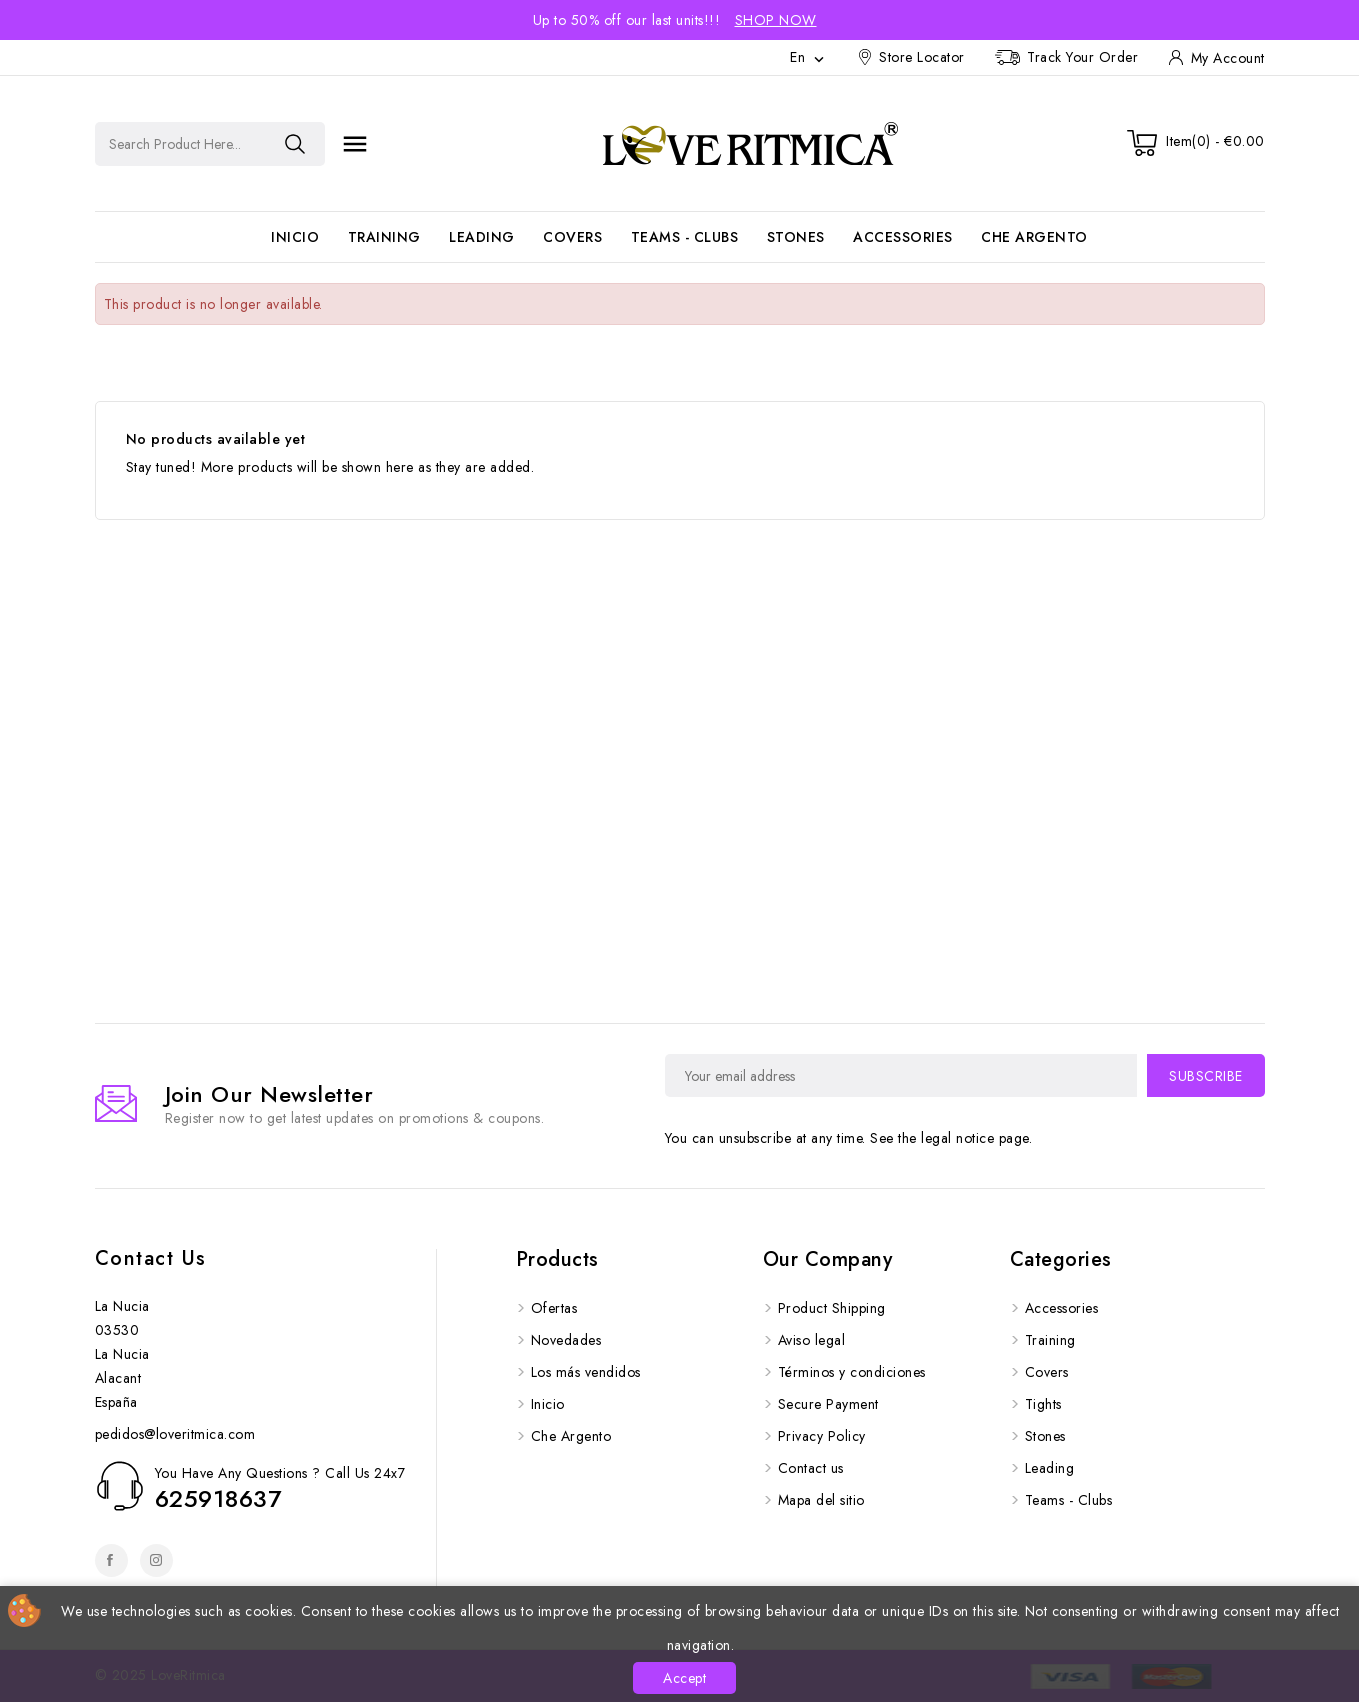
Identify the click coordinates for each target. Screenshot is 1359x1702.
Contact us (151, 1258)
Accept (684, 1678)
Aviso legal (812, 1340)
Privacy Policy (822, 1436)
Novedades (566, 1340)
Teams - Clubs (685, 237)
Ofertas (554, 1308)
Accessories (903, 237)
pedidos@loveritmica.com (175, 1434)
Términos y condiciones (852, 1372)
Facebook (111, 1560)
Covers (572, 237)
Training (384, 237)
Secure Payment (828, 1404)
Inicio (295, 237)
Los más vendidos (586, 1372)
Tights (1043, 1404)
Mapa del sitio (821, 1500)
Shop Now (776, 20)
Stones (796, 237)
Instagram (156, 1560)
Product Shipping (832, 1308)
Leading (482, 237)
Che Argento (1034, 237)
